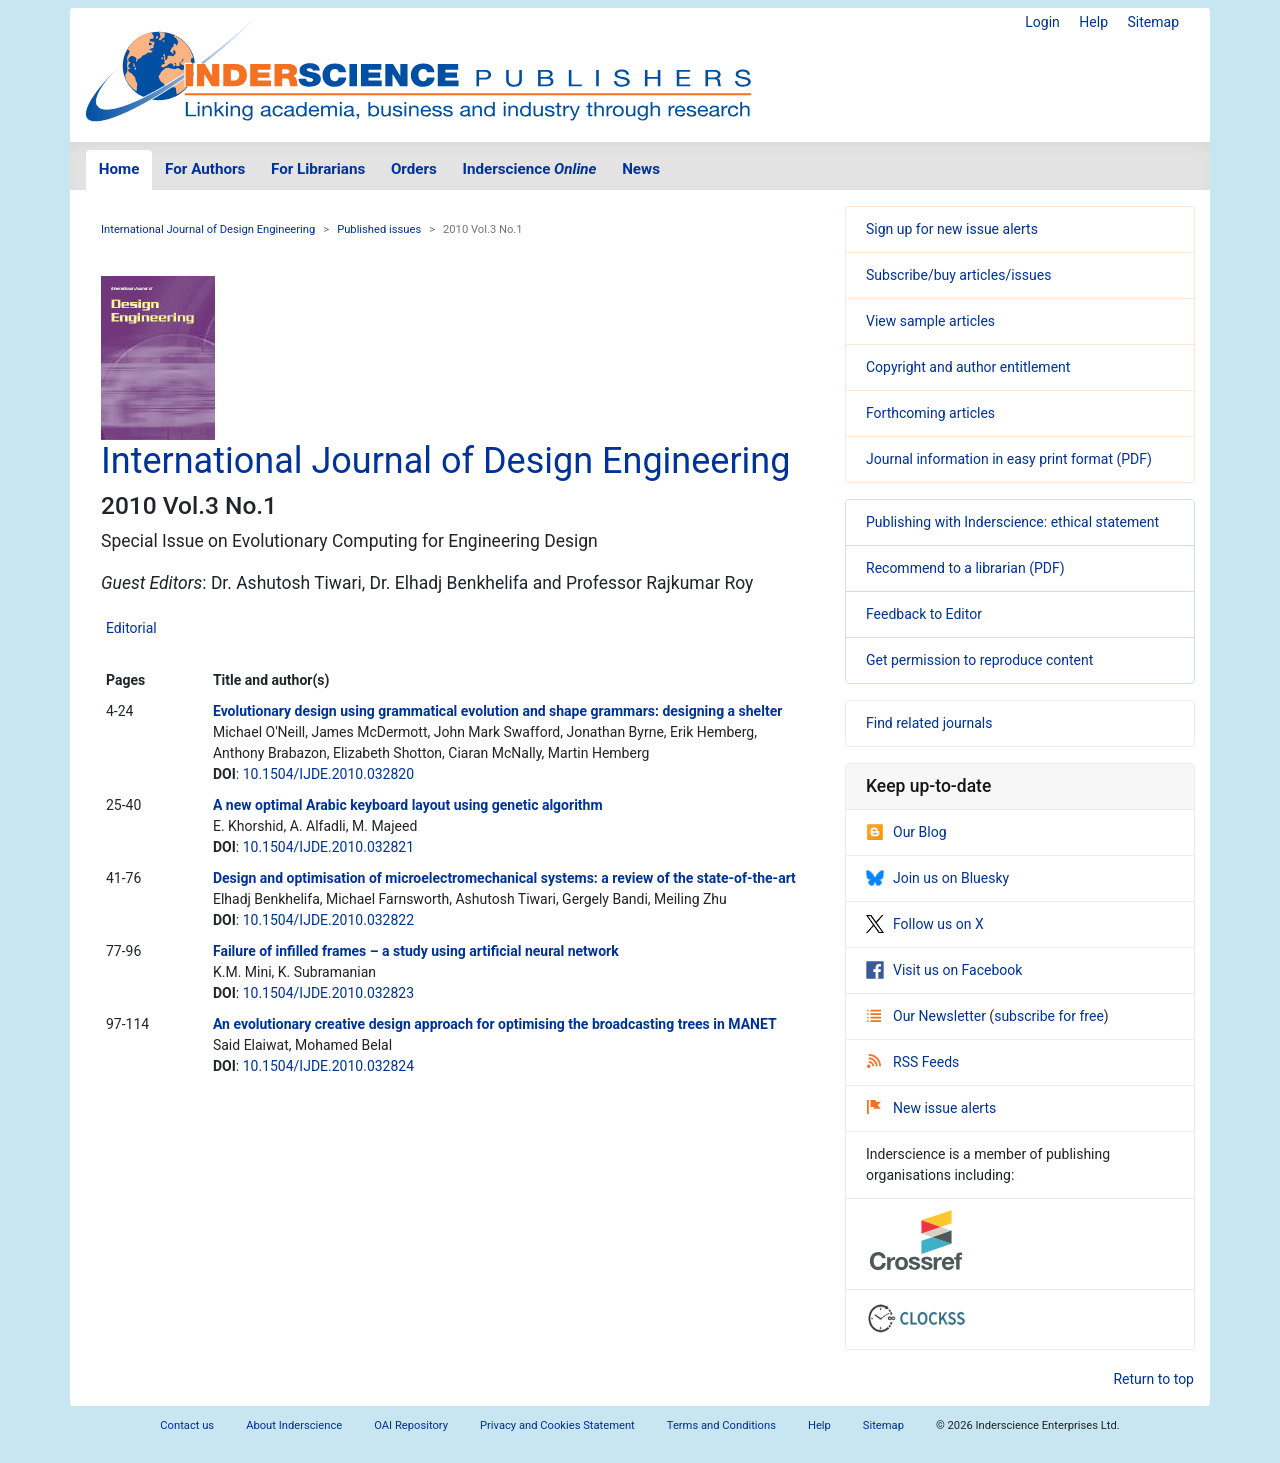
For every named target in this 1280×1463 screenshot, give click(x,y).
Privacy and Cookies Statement (557, 1425)
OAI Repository (411, 1425)
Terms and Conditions (721, 1425)
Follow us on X (925, 924)
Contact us (187, 1425)
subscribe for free (1049, 1016)
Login (1042, 22)
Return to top (1153, 1379)
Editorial (131, 628)
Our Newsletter (928, 1016)
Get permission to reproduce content (979, 660)
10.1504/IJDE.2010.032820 (328, 774)
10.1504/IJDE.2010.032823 (328, 993)
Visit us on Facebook (944, 970)
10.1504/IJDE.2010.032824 (328, 1066)
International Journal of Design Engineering (208, 229)
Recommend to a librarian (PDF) (965, 568)
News (641, 169)
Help (1093, 22)
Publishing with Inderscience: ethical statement (1012, 522)
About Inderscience (294, 1425)
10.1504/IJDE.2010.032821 (328, 847)
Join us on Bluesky (937, 878)
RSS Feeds (913, 1062)
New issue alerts (931, 1108)
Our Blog (906, 832)
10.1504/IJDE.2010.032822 (328, 920)
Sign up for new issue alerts (952, 229)
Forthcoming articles (930, 413)
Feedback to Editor (924, 614)
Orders (414, 169)
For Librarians (318, 169)
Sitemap (1153, 22)
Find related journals (929, 723)
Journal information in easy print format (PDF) (1009, 459)
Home (119, 169)
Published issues (379, 229)
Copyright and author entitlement (968, 367)
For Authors (205, 169)
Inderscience (530, 169)
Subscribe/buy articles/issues (958, 275)
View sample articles (930, 321)
